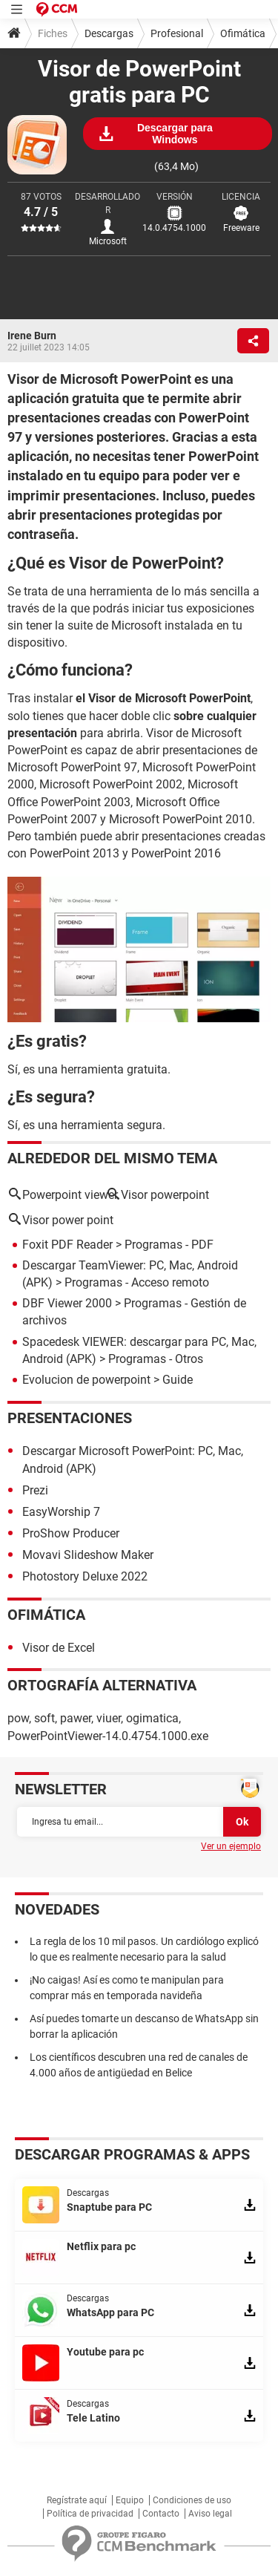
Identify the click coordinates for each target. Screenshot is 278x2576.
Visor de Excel (58, 1648)
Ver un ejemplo (231, 1846)
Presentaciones (69, 1418)
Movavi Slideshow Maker (87, 1555)
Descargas (109, 33)
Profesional (176, 33)
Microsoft (108, 241)
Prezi (35, 1490)
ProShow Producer (70, 1533)
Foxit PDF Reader (67, 1245)
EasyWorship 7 (61, 1512)
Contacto (160, 2513)
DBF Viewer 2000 (67, 1303)
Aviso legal (210, 2513)
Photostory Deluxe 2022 (85, 1576)
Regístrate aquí (77, 2500)
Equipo (130, 2500)
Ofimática (242, 33)
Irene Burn (31, 335)
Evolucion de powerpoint (86, 1380)
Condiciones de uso (192, 2500)
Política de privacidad (90, 2513)
